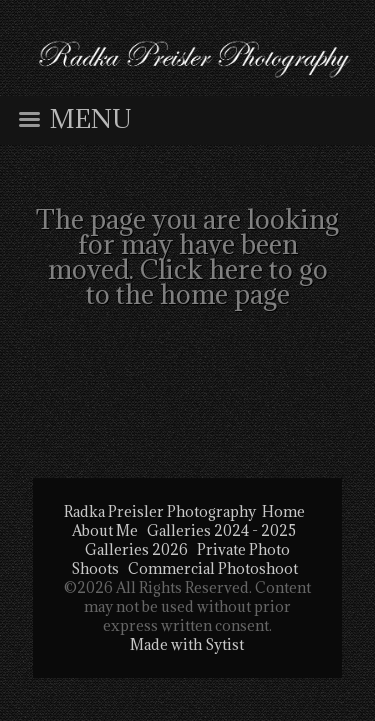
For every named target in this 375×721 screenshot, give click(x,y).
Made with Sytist (187, 644)
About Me (105, 530)
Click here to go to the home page (207, 281)
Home (283, 511)
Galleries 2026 (136, 549)
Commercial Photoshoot (213, 568)
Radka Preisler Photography (160, 511)
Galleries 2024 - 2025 (221, 530)
